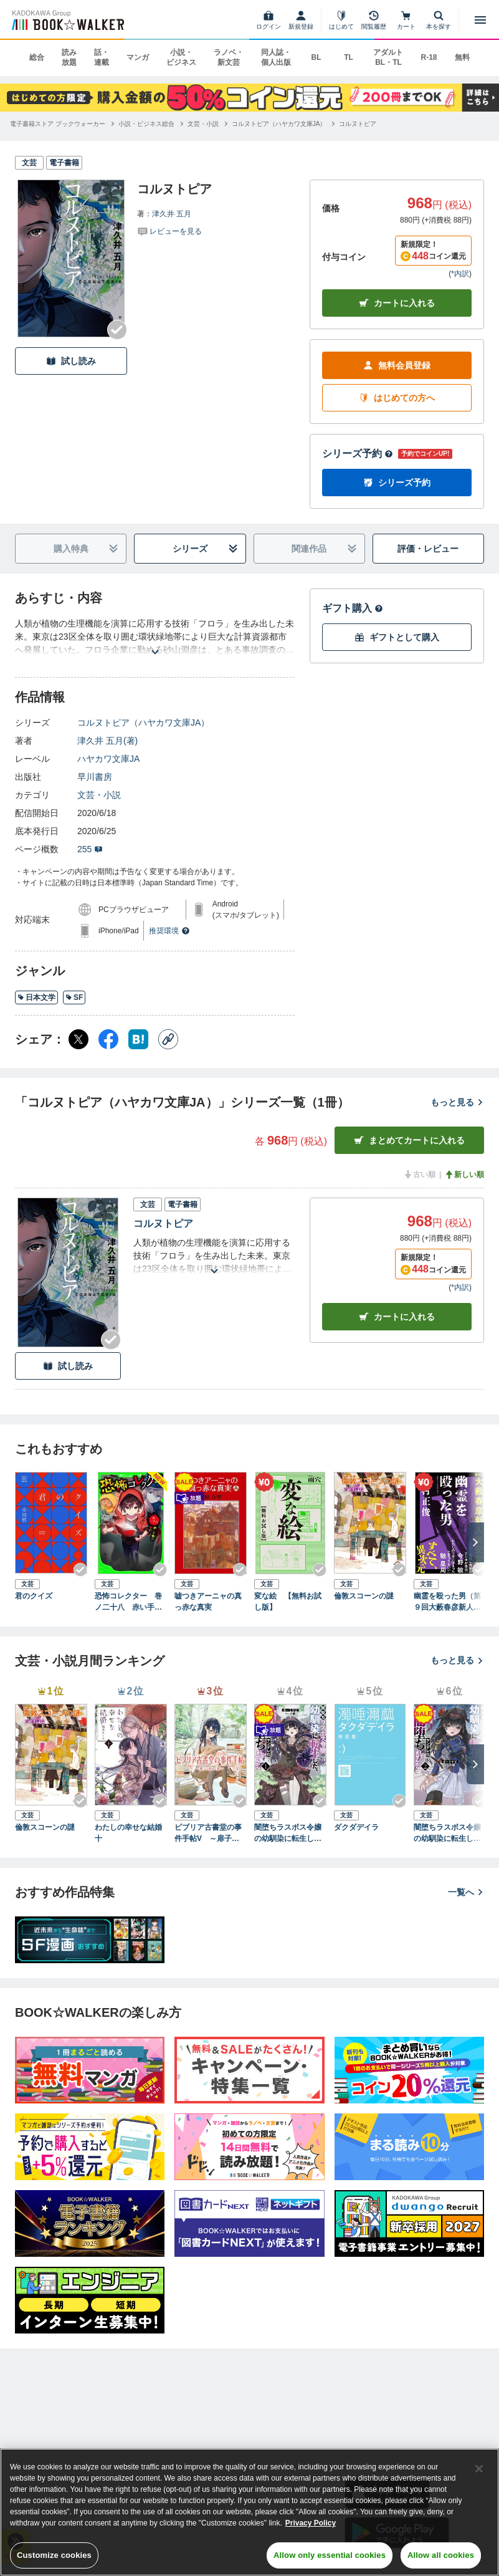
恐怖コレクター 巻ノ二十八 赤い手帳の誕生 (128, 1602)
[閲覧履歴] (373, 19)
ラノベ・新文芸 (229, 57)
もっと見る (457, 1102)
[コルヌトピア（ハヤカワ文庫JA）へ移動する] (279, 123)
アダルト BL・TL (388, 57)
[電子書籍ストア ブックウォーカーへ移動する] (57, 123)
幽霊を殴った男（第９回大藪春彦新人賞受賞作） (447, 1602)
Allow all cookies (440, 2555)
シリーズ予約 (357, 453)
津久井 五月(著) (107, 741)
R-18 (429, 57)
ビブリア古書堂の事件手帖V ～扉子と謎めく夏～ (210, 1833)
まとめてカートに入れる (409, 1140)
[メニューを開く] (480, 20)
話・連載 (101, 57)
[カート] (406, 19)
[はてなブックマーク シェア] (138, 1039)
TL (348, 57)
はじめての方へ (397, 398)
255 (90, 849)
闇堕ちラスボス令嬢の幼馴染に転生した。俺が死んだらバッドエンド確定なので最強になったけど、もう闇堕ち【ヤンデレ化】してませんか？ (287, 1833)
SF (74, 997)
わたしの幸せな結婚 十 (131, 1833)
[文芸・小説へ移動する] (203, 123)
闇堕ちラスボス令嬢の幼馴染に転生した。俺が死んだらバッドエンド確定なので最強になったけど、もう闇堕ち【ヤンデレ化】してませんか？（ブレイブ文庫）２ (447, 1833)
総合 (36, 57)
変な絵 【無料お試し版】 (287, 1602)
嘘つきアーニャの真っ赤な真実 (208, 1602)
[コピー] (168, 1039)
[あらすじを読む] (155, 636)
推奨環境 (169, 930)
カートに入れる (397, 303)
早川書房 (94, 777)
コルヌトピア (163, 1223)
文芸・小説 (99, 795)
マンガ (137, 57)
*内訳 (460, 273)
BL (316, 57)
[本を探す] (438, 19)
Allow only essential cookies (329, 2555)
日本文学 (36, 997)
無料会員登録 (396, 365)
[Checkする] (117, 330)
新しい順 (464, 1175)
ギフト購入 (352, 608)
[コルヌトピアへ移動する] (357, 123)
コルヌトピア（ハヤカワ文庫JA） (143, 723)
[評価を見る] (169, 230)
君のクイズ (33, 1596)
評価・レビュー (428, 549)
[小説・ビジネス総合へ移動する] (146, 123)
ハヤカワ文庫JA (108, 759)
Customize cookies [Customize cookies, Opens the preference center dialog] (54, 2555)
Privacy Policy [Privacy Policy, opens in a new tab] (310, 2523)
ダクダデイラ (356, 1827)
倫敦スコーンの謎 (364, 1596)
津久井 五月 (171, 213)
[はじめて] (341, 19)
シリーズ (205, 549)
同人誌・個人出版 (276, 57)
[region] (249, 2512)
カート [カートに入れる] (397, 1317)
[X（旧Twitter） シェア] (78, 1039)
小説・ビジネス (181, 57)
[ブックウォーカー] (67, 19)
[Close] (479, 2468)
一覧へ (466, 1892)
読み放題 (69, 57)
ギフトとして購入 (396, 637)
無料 (462, 57)
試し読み (71, 361)
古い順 (419, 1175)
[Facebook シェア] (108, 1039)
